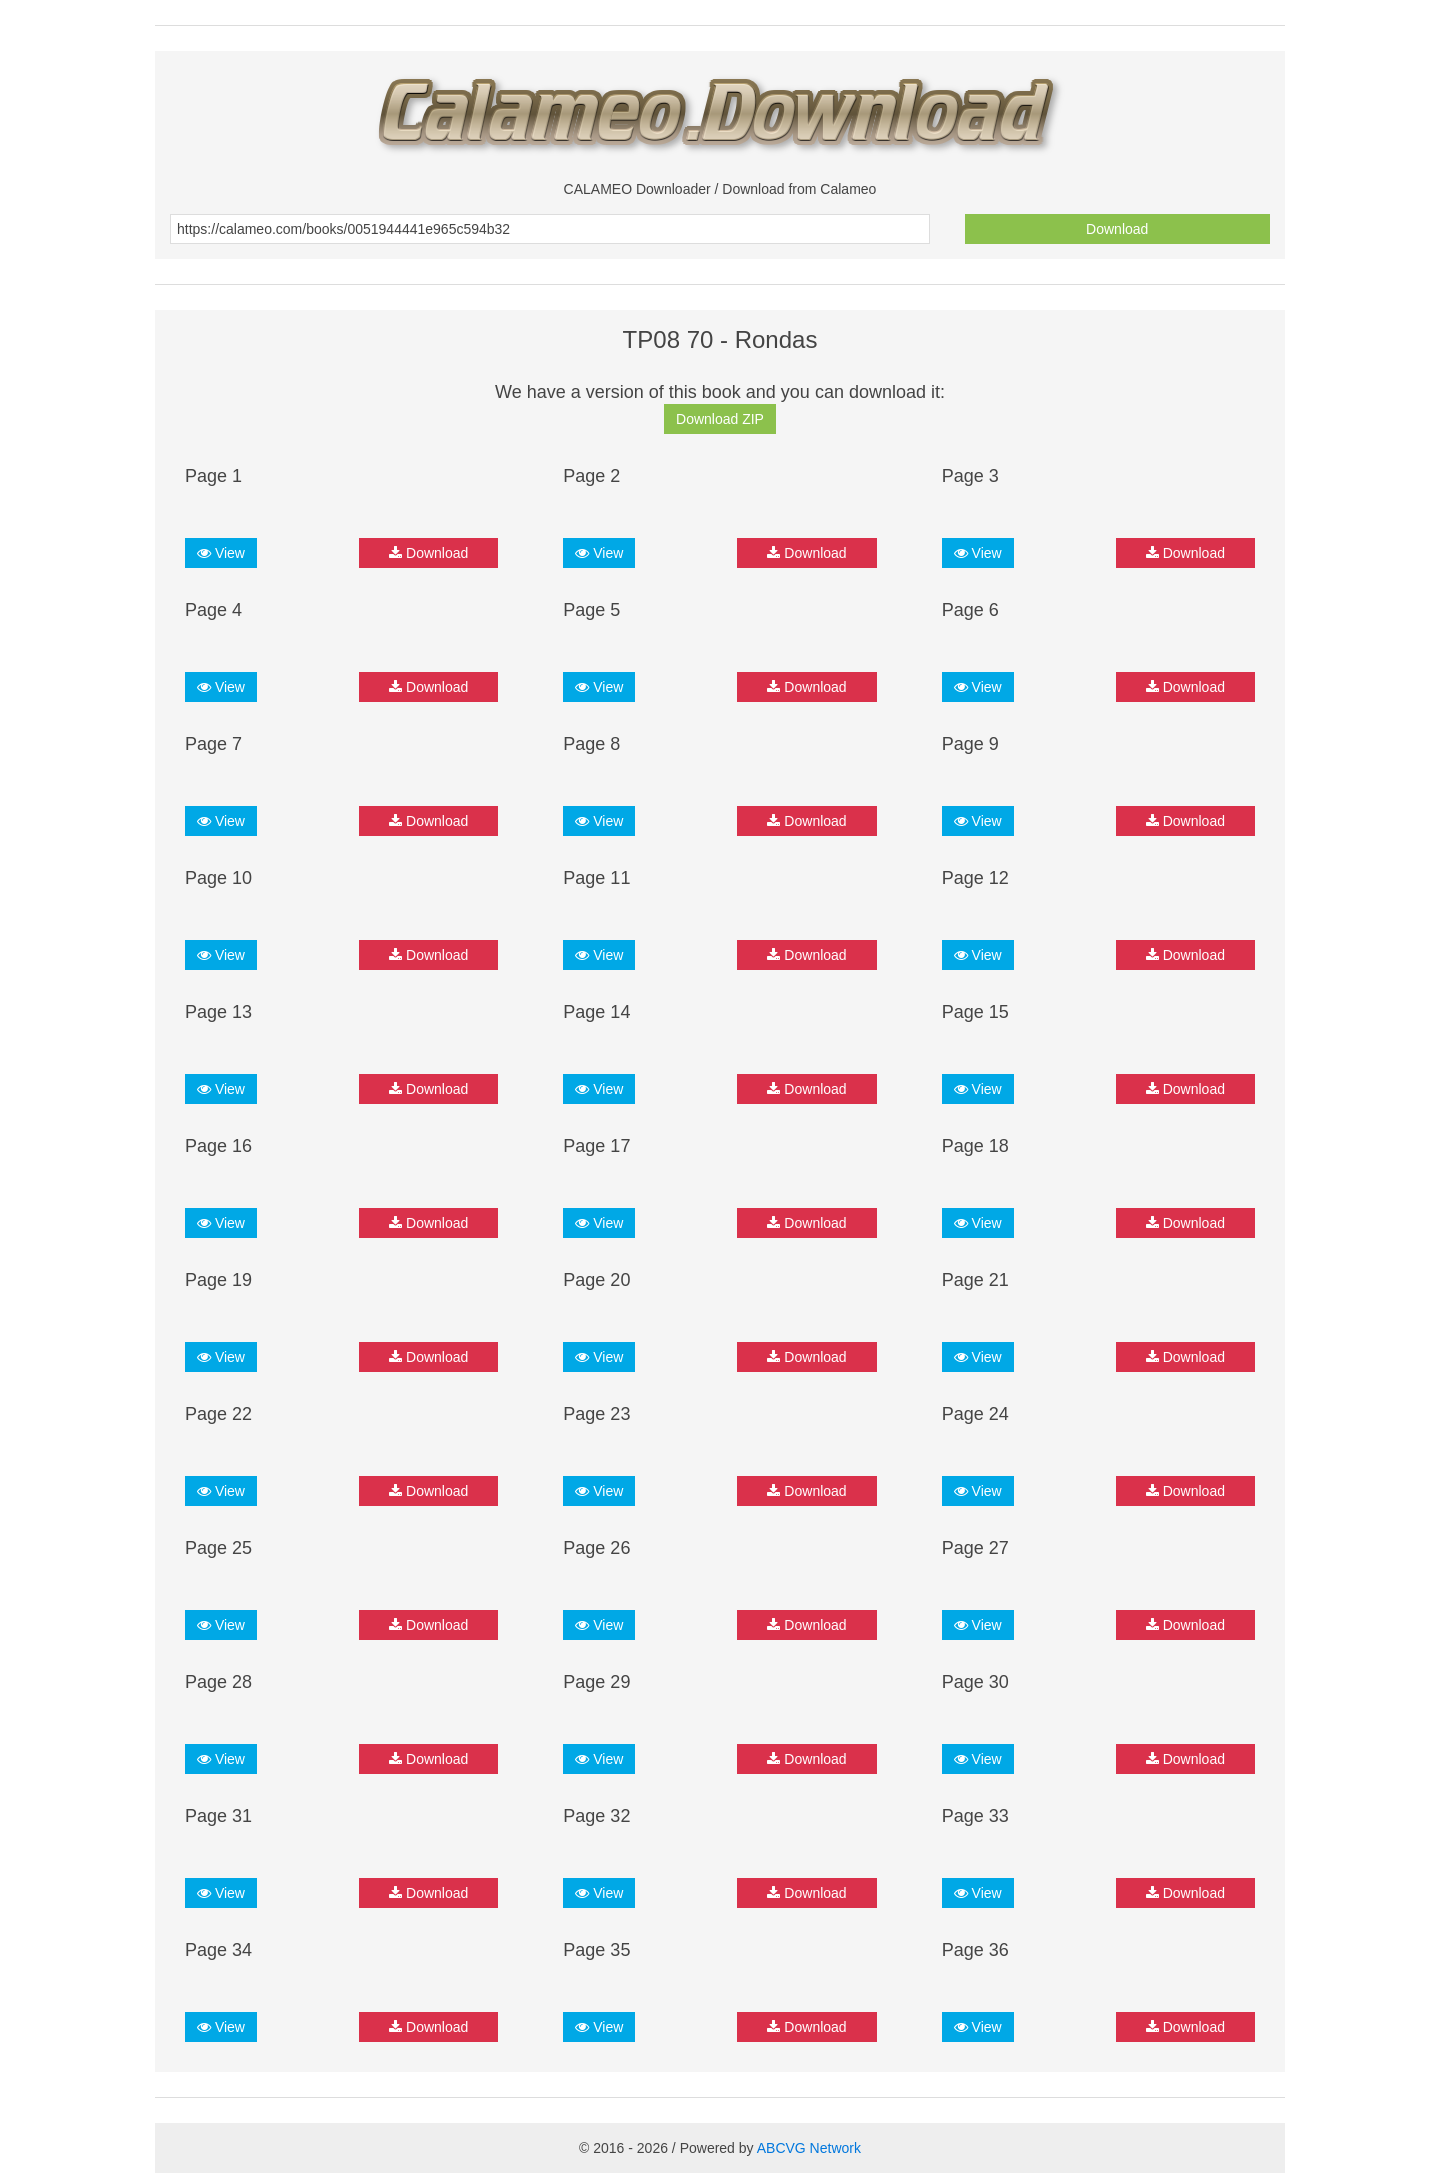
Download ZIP (720, 419)
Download (1117, 229)
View (221, 553)
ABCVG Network (809, 2148)
